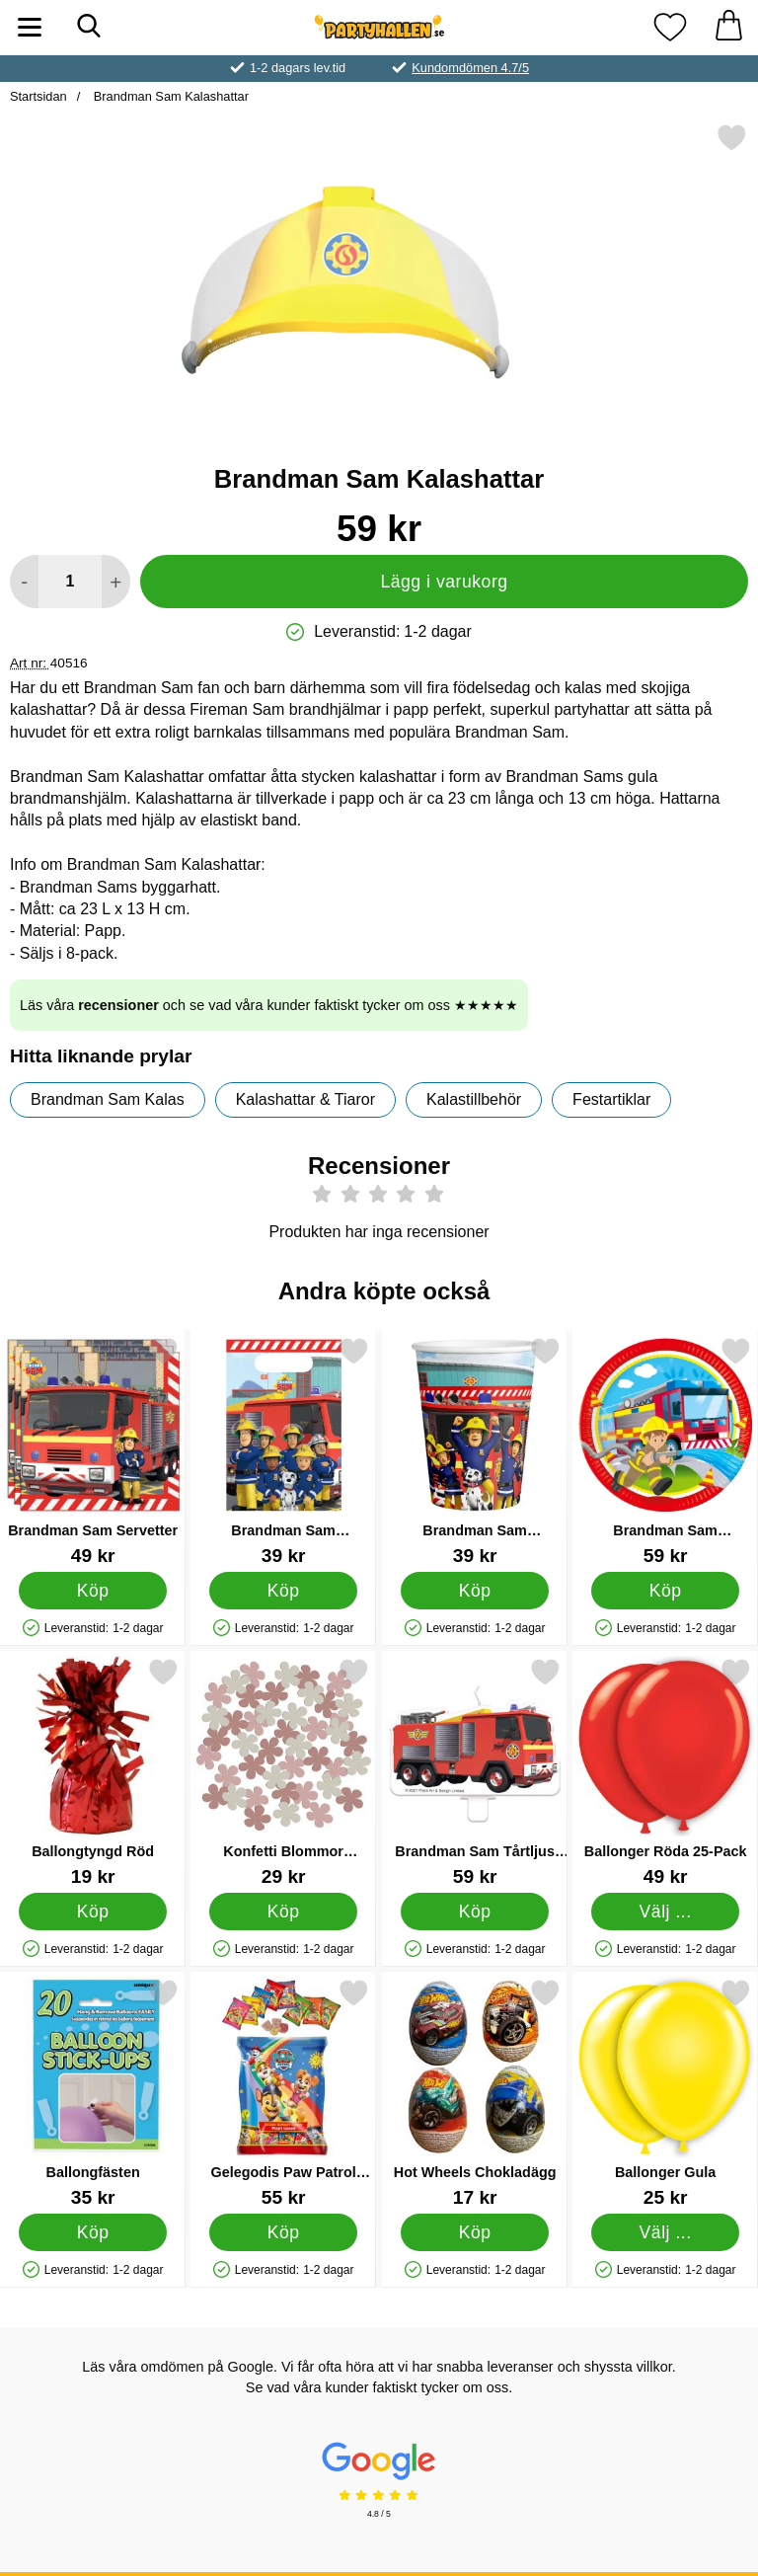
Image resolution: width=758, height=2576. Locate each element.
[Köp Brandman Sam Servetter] (93, 1590)
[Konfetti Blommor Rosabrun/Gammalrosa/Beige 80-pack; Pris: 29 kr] (283, 1772)
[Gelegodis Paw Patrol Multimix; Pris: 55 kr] (283, 2093)
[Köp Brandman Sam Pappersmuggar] (474, 1590)
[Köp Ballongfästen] (93, 2232)
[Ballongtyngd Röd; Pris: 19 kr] (93, 1772)
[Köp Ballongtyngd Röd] (93, 1911)
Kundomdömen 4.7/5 (470, 67)
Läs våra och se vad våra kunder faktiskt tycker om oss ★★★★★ (269, 1005)
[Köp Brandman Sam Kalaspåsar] (283, 1590)
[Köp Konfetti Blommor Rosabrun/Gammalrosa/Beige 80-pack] (283, 1911)
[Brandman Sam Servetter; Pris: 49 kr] (93, 1451)
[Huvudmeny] (29, 27)
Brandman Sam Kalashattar (169, 96)
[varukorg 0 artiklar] (728, 27)
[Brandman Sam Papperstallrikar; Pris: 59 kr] (665, 1451)
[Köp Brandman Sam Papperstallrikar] (665, 1590)
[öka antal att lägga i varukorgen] (116, 581)
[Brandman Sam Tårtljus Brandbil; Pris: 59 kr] (475, 1772)
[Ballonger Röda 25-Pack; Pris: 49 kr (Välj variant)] (665, 1772)
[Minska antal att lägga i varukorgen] (24, 581)
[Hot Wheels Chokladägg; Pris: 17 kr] (475, 2093)
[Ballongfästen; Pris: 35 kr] (93, 2093)
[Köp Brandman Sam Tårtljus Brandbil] (474, 1911)
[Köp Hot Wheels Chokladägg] (474, 2232)
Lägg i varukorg (443, 581)
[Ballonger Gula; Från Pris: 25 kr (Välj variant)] (665, 2093)
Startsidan (38, 96)
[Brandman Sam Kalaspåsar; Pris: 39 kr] (283, 1451)
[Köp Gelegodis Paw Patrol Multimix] (283, 2232)
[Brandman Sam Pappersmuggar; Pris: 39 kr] (475, 1451)
